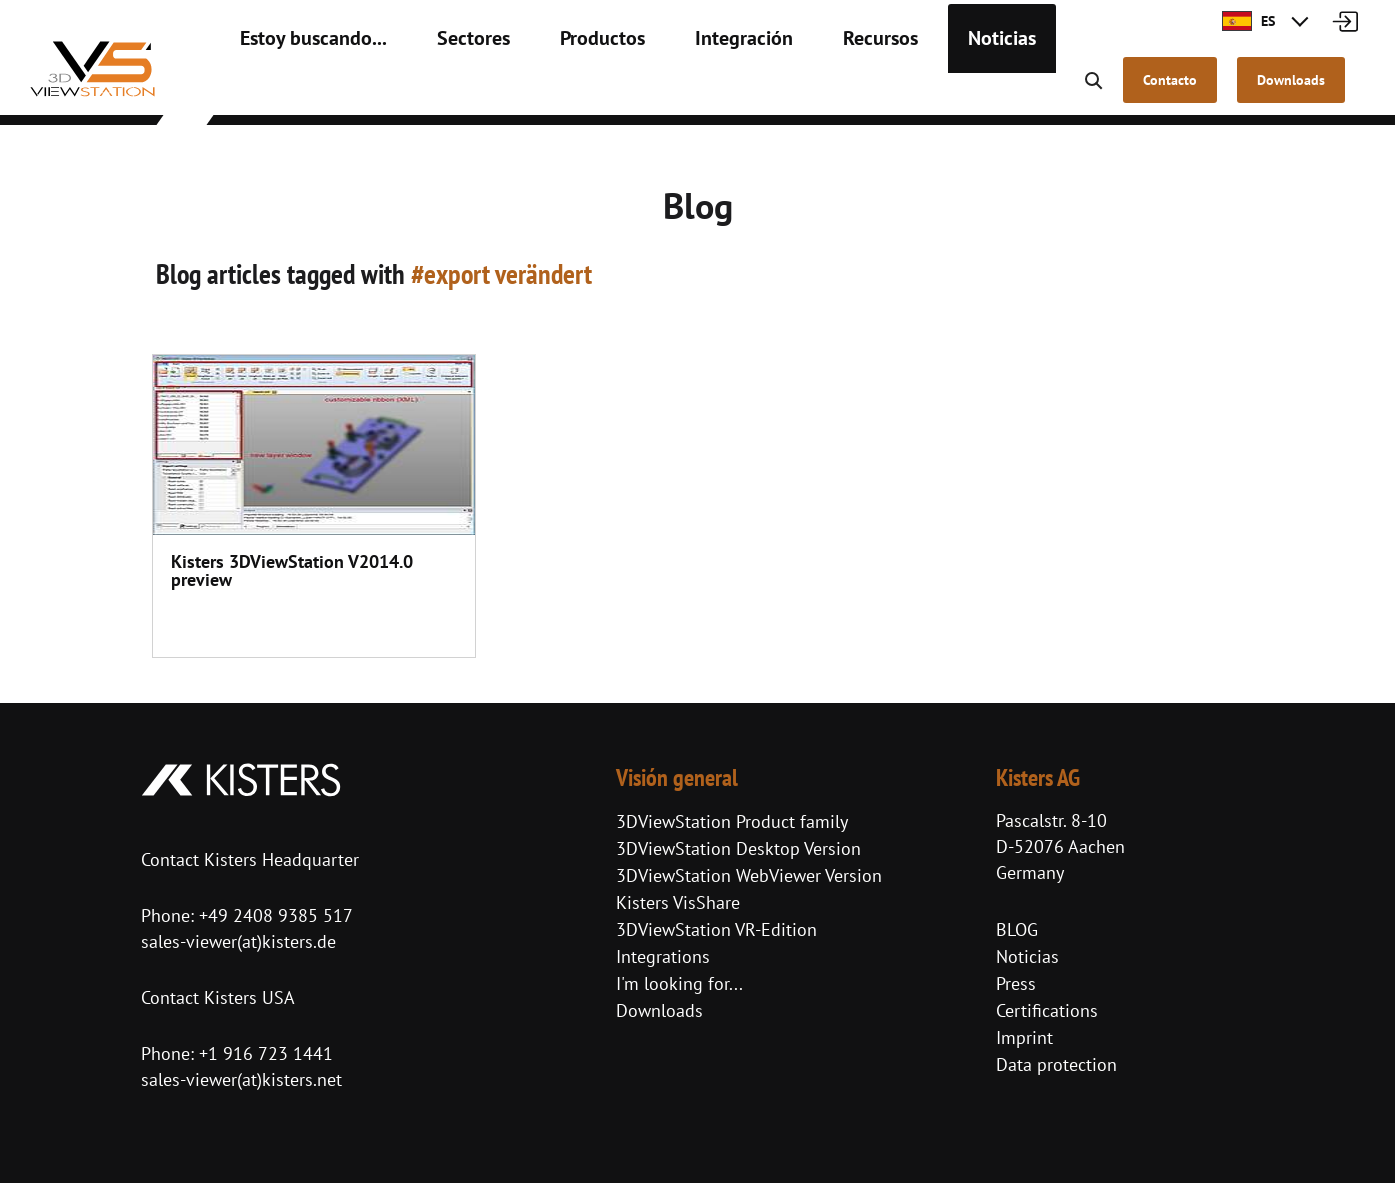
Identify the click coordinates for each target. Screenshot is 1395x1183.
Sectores (439, 90)
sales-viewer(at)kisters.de (238, 941)
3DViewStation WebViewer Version (749, 875)
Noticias (910, 90)
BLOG (1017, 929)
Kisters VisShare (678, 902)
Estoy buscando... (300, 90)
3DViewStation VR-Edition (716, 929)
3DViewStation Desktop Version (738, 848)
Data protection (1056, 1064)
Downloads (659, 1010)
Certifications (1047, 1010)
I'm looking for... (679, 983)
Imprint (1024, 1037)
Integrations (663, 956)
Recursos (801, 90)
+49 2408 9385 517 (273, 915)
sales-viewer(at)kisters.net (241, 1079)
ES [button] (1248, 21)
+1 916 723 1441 (266, 1053)
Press (1016, 983)
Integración (680, 90)
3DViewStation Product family (732, 821)
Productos (554, 90)
